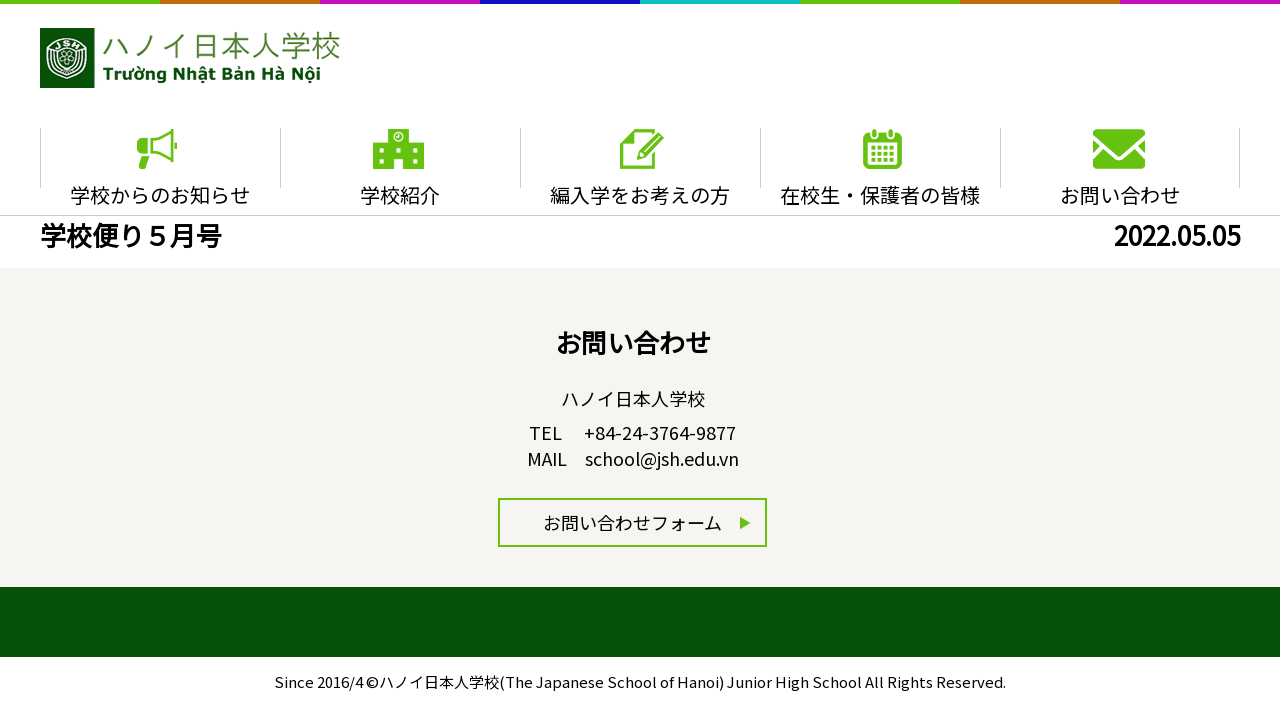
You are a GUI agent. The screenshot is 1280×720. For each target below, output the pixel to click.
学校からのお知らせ (160, 194)
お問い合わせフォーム (632, 522)
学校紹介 (400, 194)
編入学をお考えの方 (640, 194)
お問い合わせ (1120, 194)
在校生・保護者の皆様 (880, 194)
